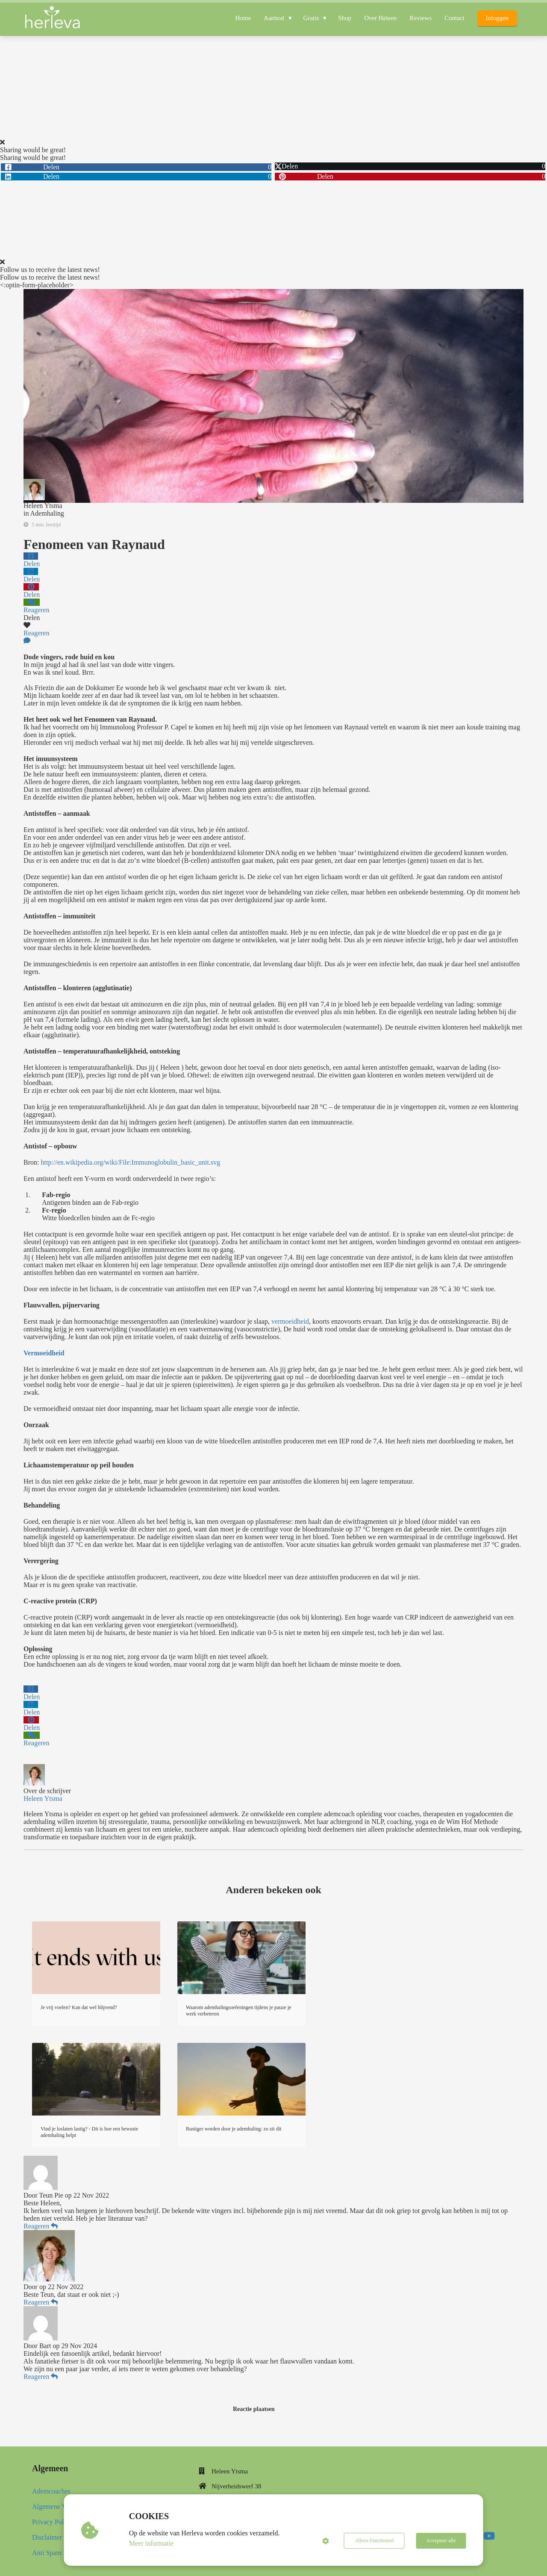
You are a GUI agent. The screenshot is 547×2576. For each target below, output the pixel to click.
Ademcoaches (51, 2491)
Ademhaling (47, 513)
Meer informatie (151, 2543)
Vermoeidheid (44, 1353)
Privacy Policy (52, 2522)
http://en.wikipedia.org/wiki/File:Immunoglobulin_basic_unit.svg (130, 1162)
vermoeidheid (290, 1321)
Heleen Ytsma (43, 505)
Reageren (41, 2226)
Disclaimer (47, 2537)
